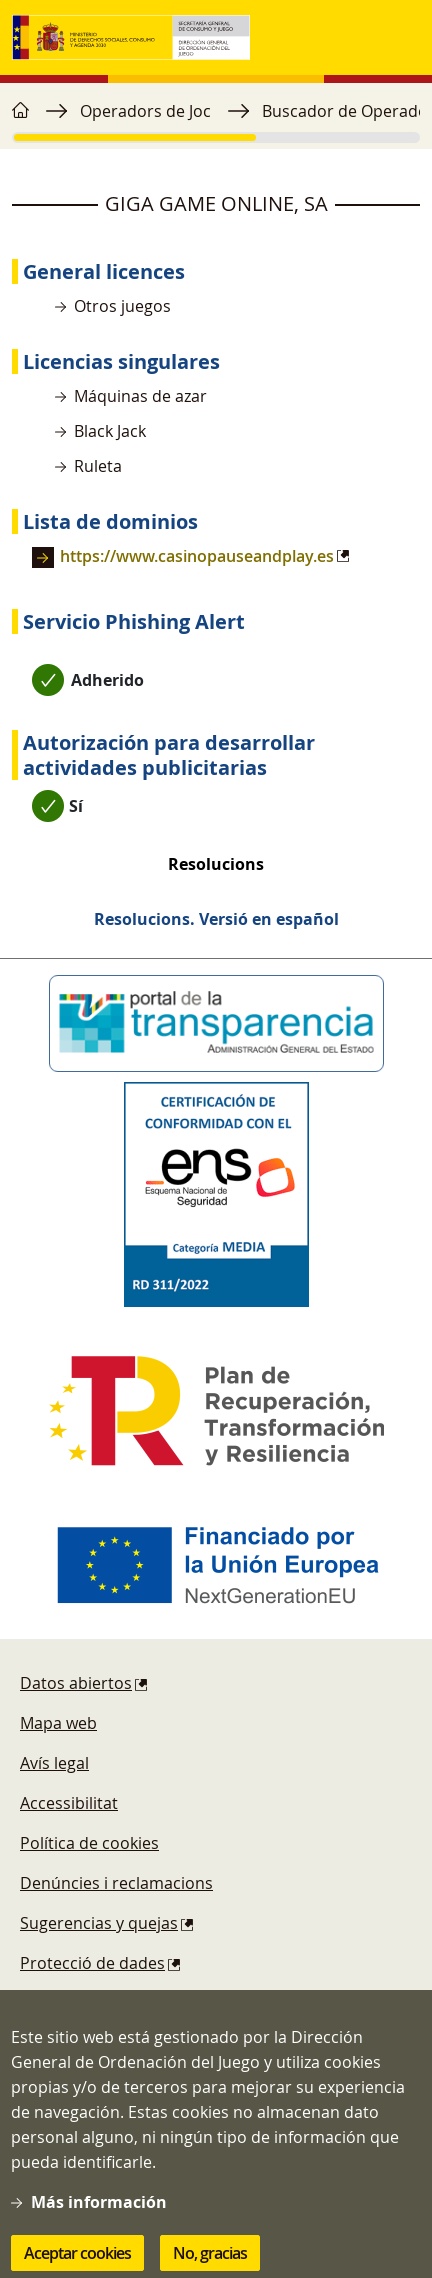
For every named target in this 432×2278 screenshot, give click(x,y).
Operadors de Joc (145, 111)
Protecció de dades (92, 1963)
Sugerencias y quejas (99, 1923)
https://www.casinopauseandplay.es (197, 556)
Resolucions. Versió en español (216, 919)
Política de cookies (89, 1843)
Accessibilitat (69, 1803)
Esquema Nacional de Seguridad (142, 2003)
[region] (216, 121)
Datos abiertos (76, 1683)
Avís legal (54, 1763)
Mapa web (58, 1723)
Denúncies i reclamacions (116, 1883)
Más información (99, 2223)
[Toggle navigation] (400, 38)
